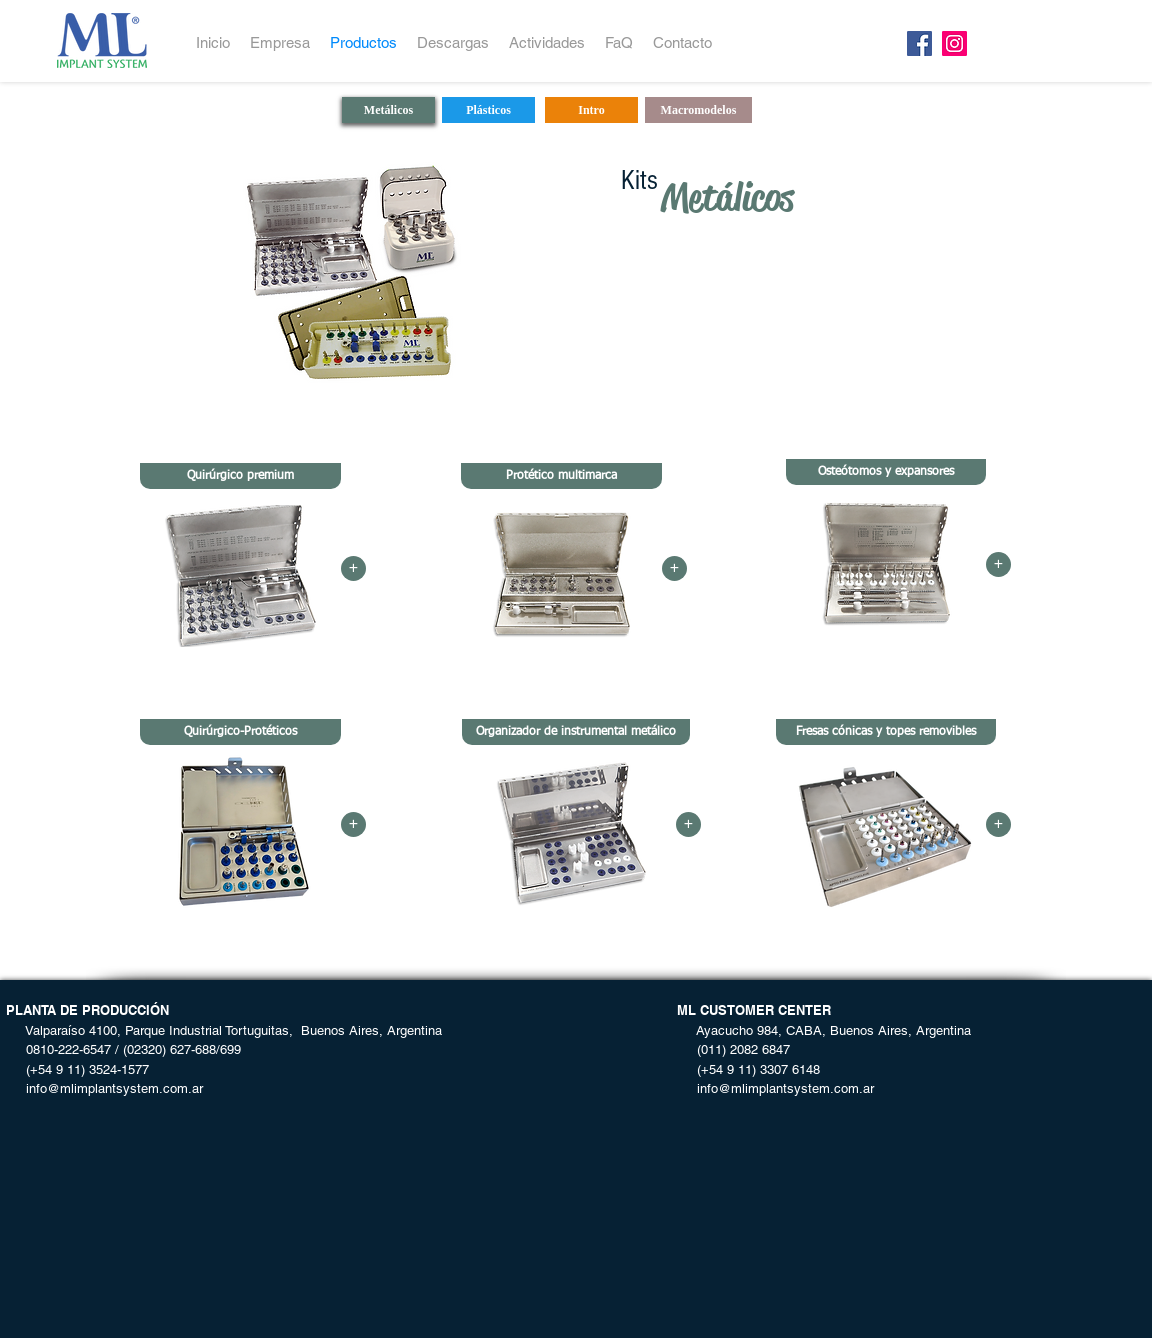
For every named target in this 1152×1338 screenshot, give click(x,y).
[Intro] (591, 110)
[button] (240, 476)
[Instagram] (954, 43)
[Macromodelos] (698, 110)
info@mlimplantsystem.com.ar (104, 1088)
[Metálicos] (388, 110)
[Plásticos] (488, 110)
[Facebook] (919, 43)
